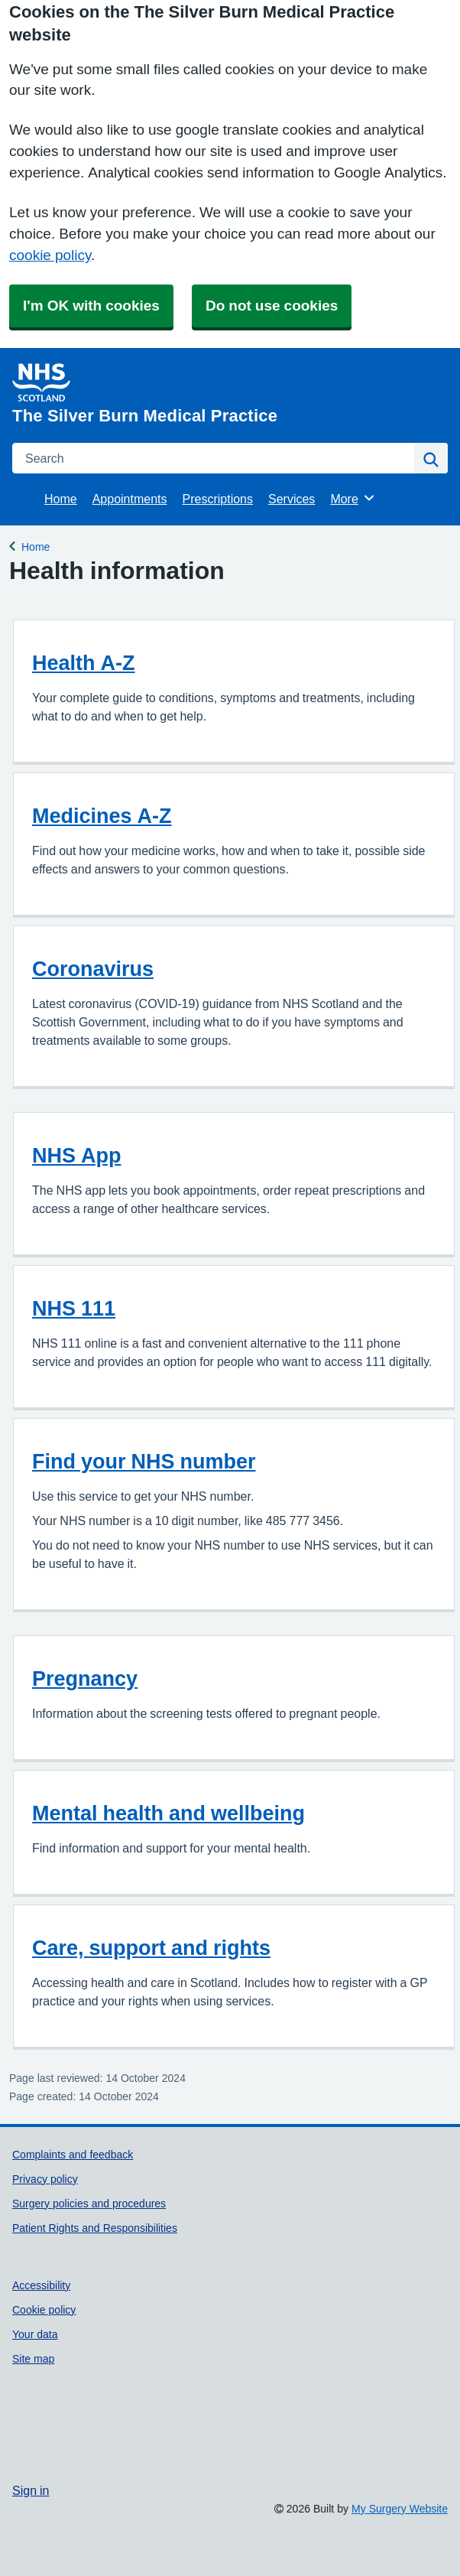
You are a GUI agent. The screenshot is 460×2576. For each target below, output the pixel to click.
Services (291, 499)
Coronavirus (93, 968)
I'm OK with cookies (91, 305)
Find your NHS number (144, 1461)
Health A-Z (83, 662)
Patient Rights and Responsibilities (94, 2228)
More (352, 498)
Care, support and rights (151, 1947)
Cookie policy (44, 2309)
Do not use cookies (272, 305)
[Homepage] (227, 393)
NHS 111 (73, 1308)
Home (60, 499)
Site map (33, 2358)
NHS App (76, 1155)
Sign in (30, 2490)
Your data (35, 2334)
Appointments (129, 499)
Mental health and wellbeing (168, 1813)
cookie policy (50, 255)
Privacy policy (45, 2179)
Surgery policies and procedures (89, 2203)
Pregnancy (85, 1678)
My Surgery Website (399, 2508)
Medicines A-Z (102, 815)
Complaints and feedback (72, 2154)
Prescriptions (218, 499)
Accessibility (41, 2285)
